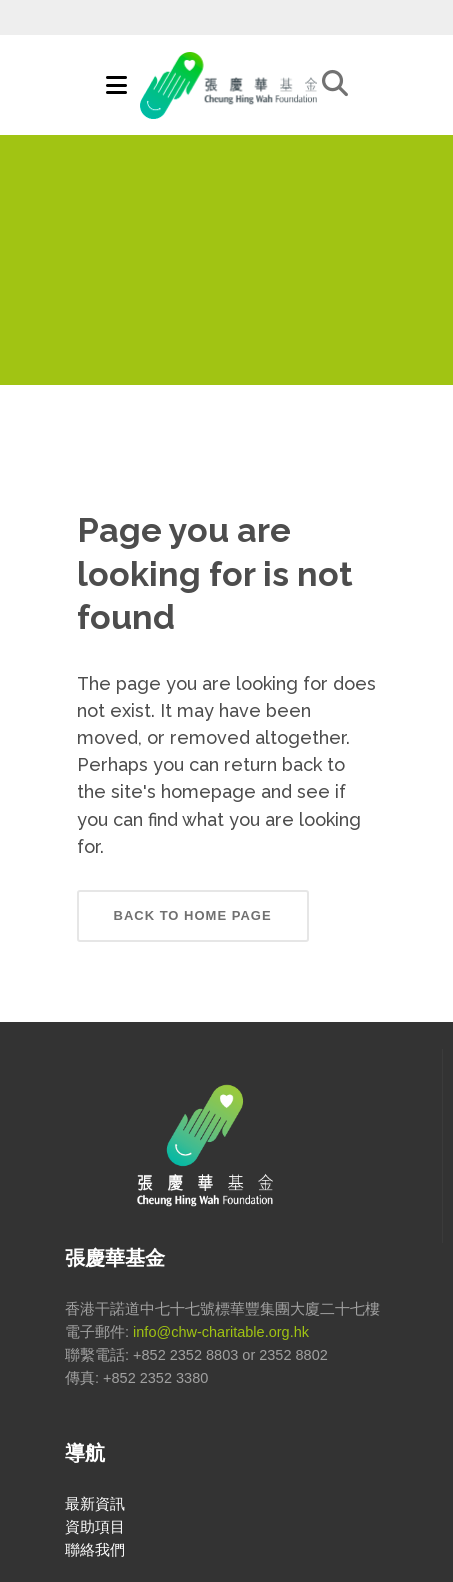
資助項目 (95, 1527)
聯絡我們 (95, 1550)
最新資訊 (95, 1504)
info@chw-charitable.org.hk (221, 1332)
